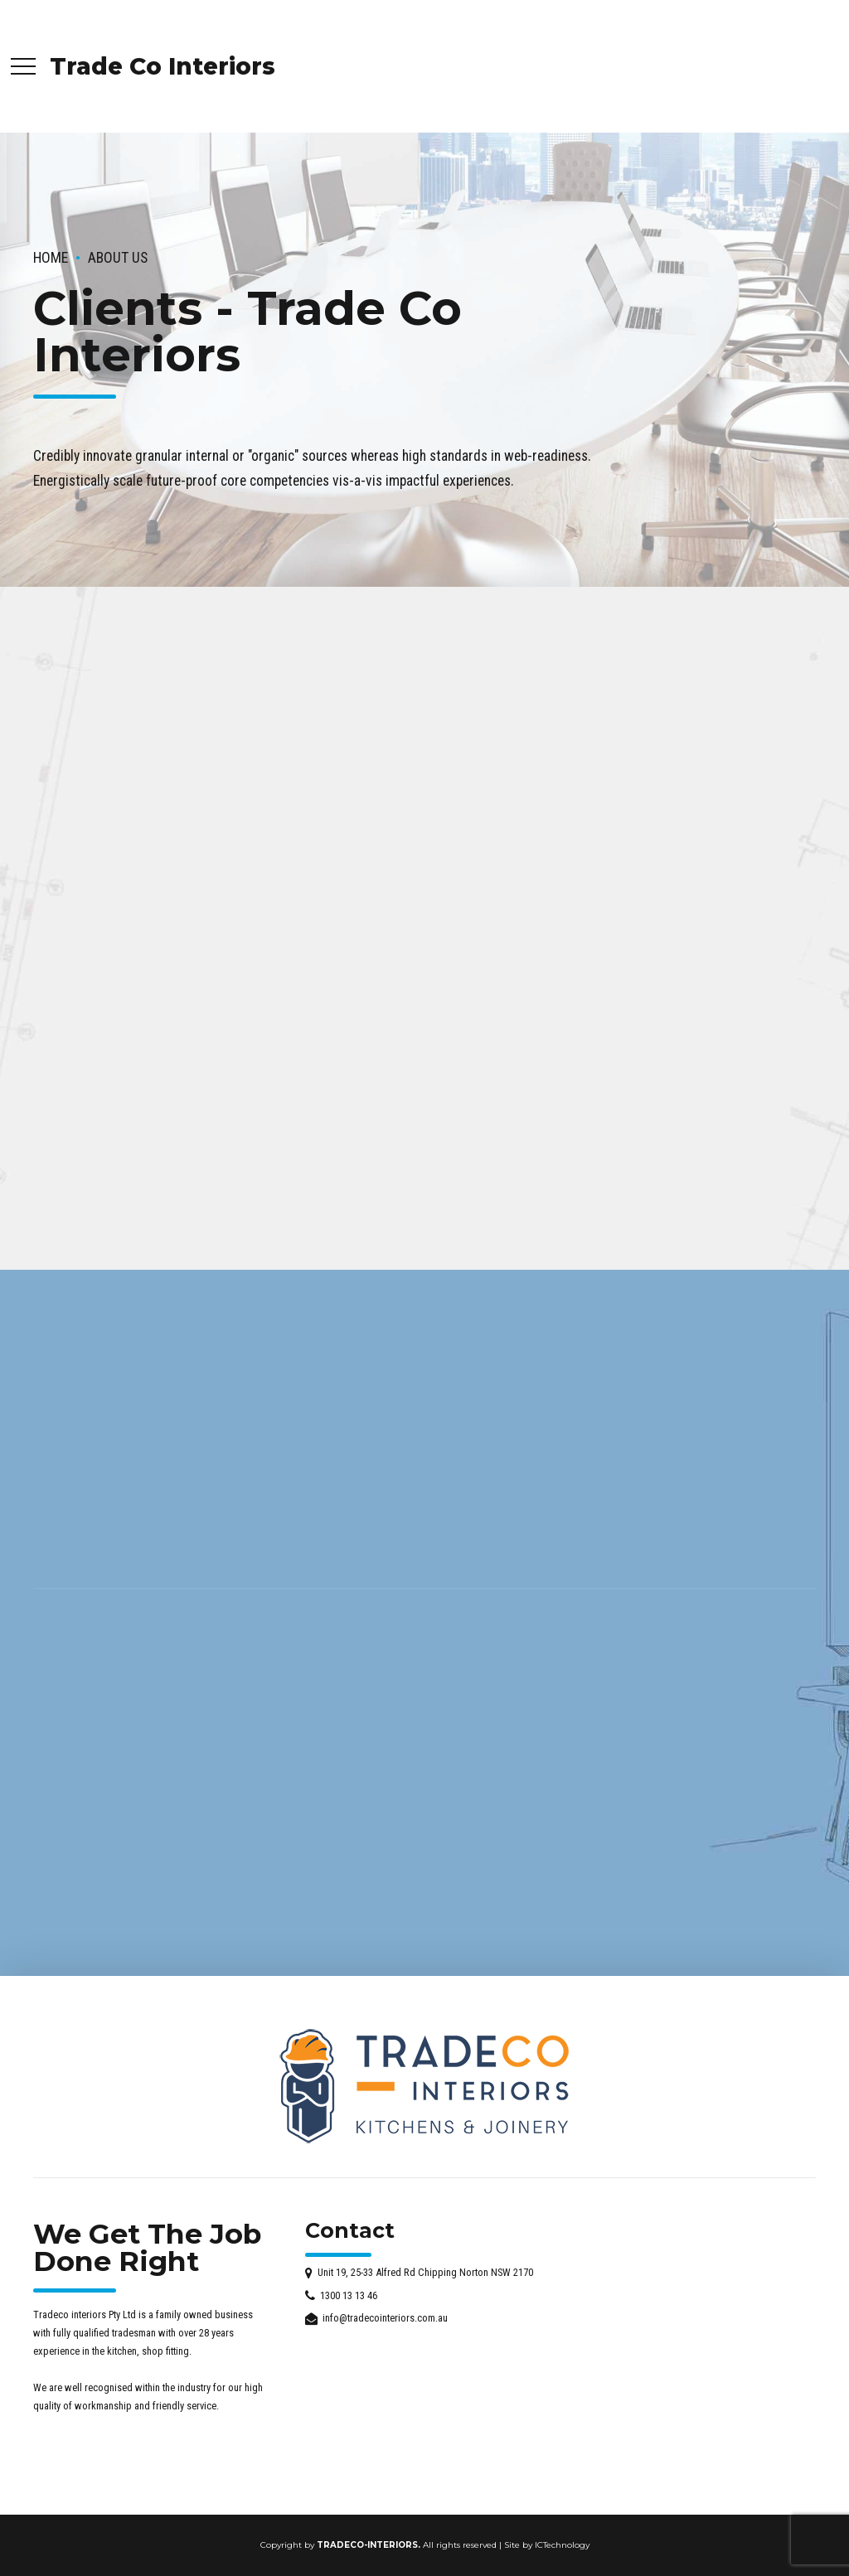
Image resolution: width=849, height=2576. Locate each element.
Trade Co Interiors (162, 66)
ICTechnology (562, 2545)
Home (50, 257)
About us (118, 257)
